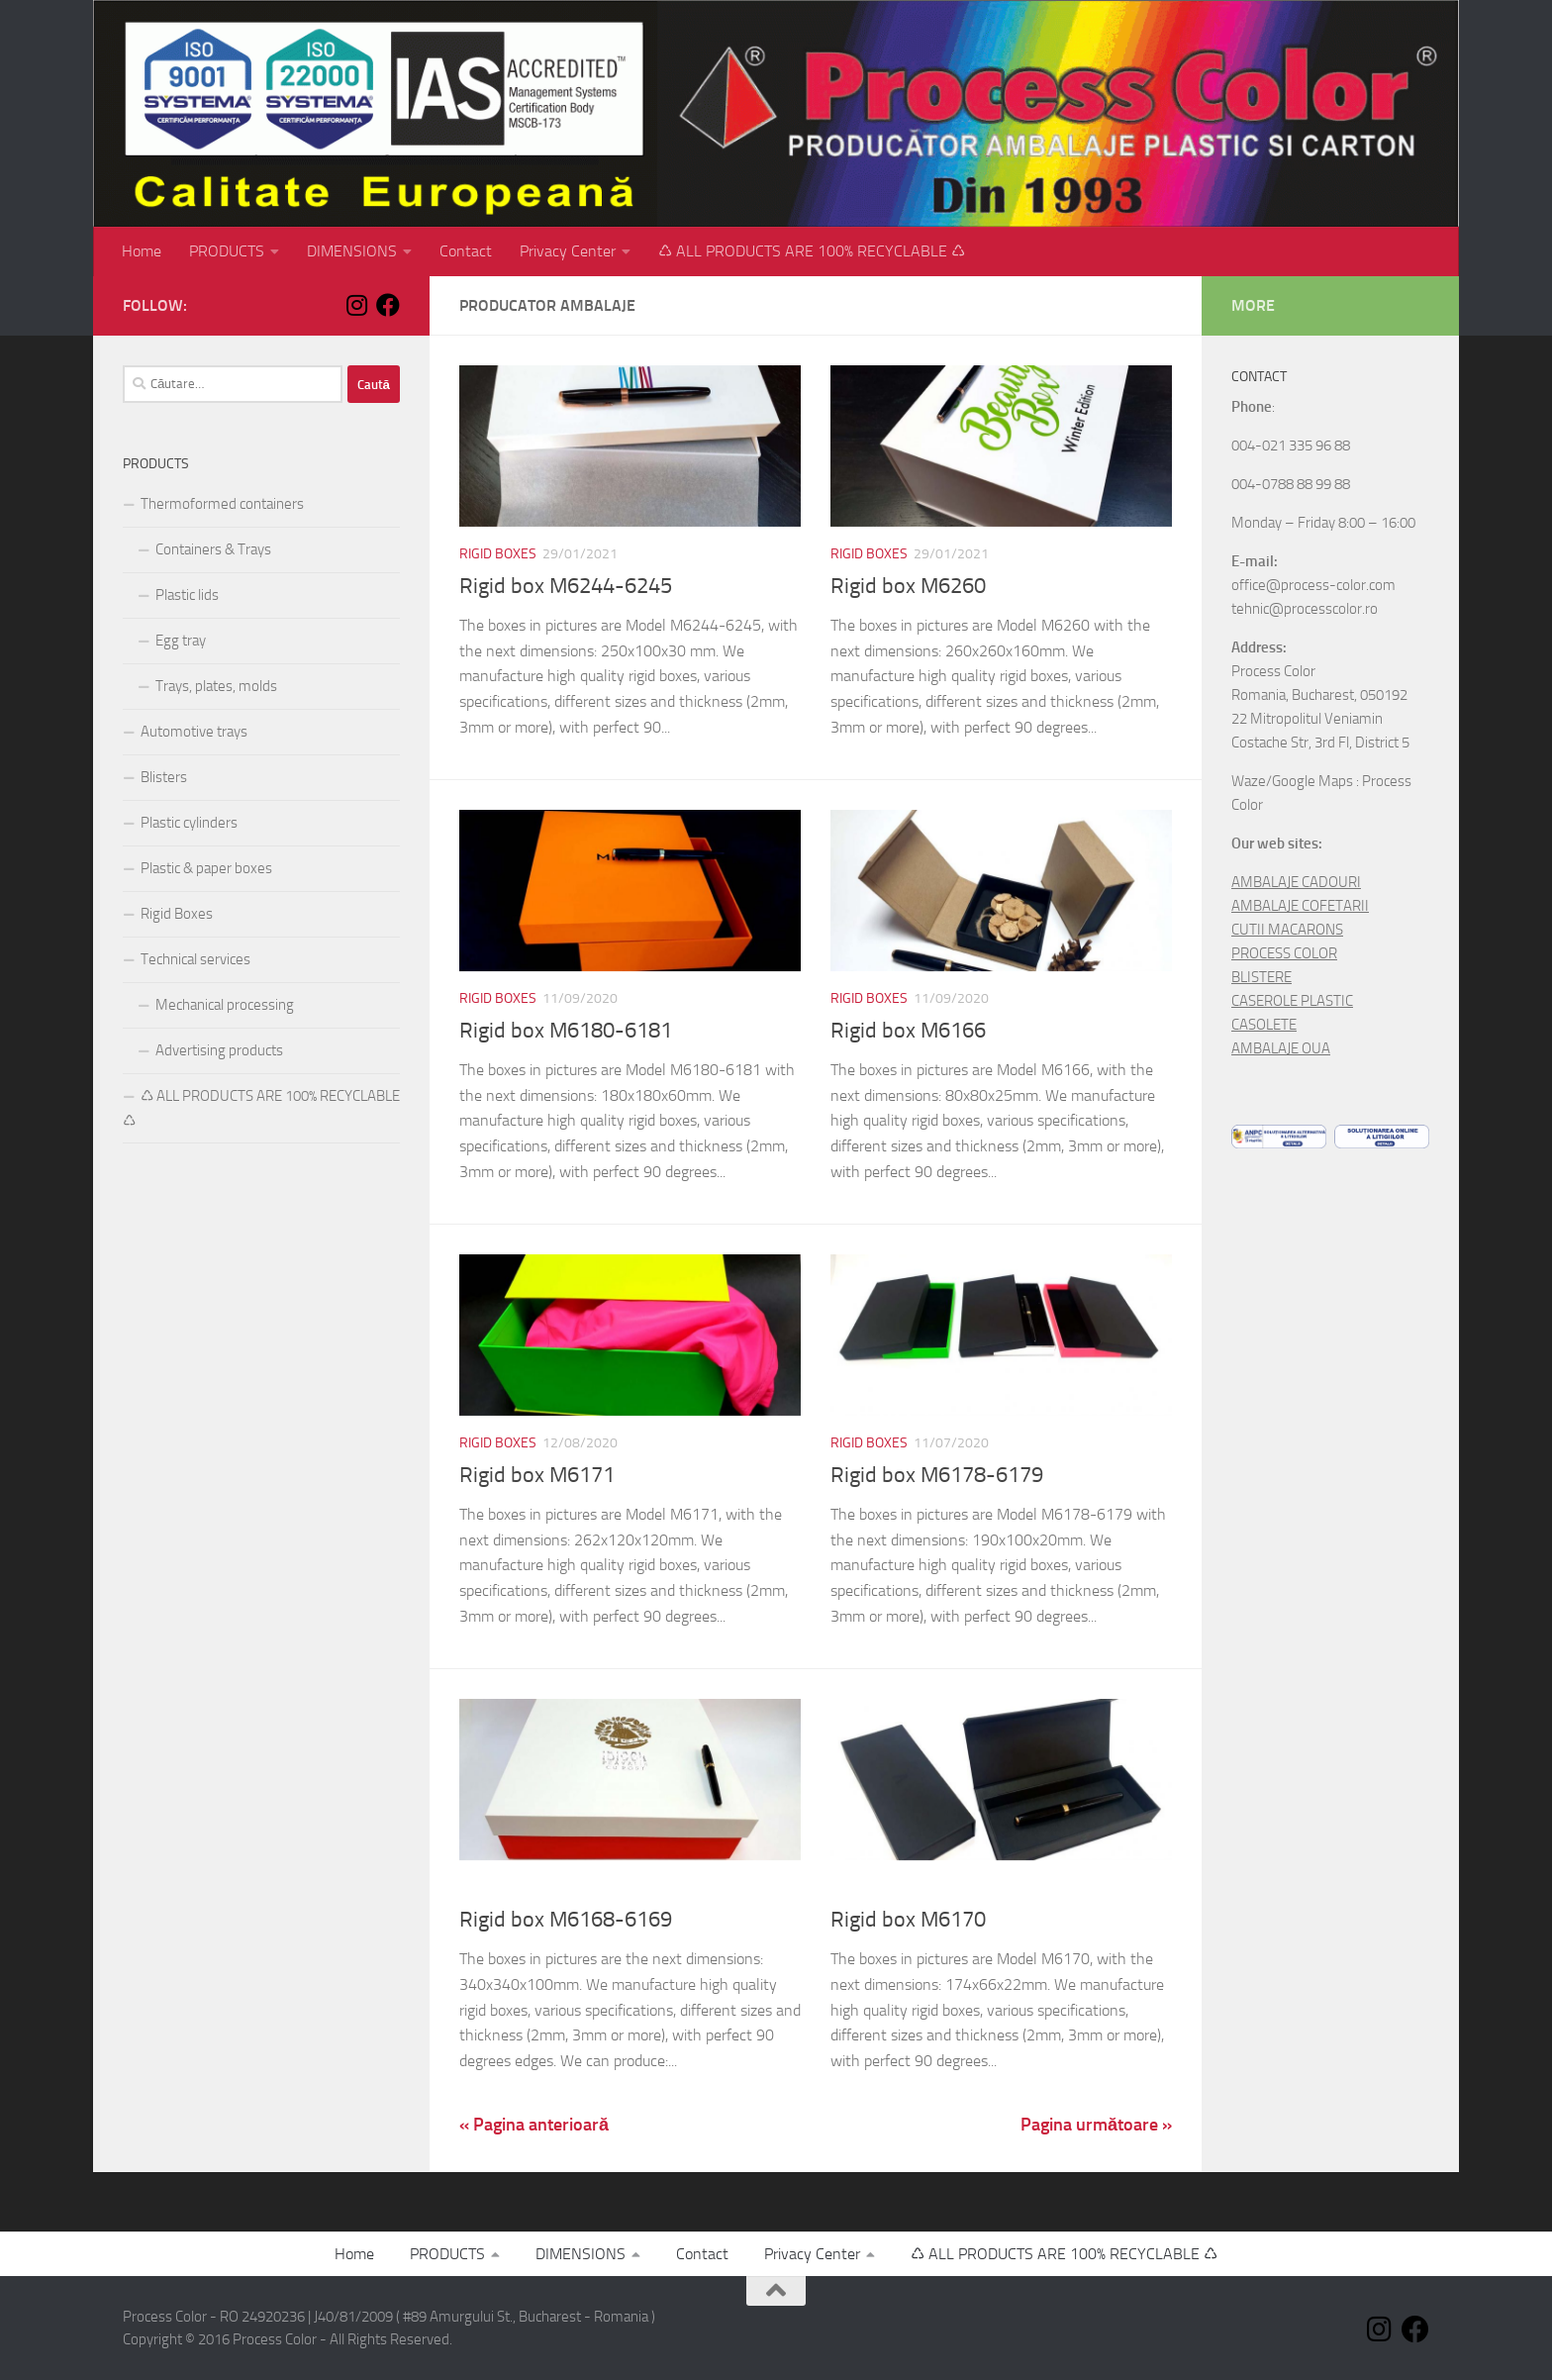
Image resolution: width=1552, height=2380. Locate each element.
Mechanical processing (224, 1005)
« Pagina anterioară (534, 2124)
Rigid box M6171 (537, 1475)
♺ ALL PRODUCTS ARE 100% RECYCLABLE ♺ (811, 251)
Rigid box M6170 (908, 1920)
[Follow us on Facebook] (388, 305)
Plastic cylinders (189, 823)
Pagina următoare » (1096, 2124)
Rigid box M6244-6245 (565, 586)
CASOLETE (1264, 1025)
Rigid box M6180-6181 (565, 1030)
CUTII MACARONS (1287, 930)
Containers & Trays (213, 549)
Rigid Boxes (497, 553)
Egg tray (180, 640)
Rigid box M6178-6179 (936, 1475)
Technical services (195, 959)
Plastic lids (187, 595)
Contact (465, 251)
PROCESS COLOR (1284, 953)
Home (141, 251)
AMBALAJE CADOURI (1296, 882)
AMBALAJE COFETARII (1300, 906)
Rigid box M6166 (908, 1030)
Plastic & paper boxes (206, 868)
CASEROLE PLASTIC (1292, 1001)
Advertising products (219, 1050)
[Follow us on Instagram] (356, 305)
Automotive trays (194, 732)
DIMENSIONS (352, 251)
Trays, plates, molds (216, 686)
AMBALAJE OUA (1280, 1048)
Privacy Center (568, 251)
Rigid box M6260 (908, 586)
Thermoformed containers (222, 504)
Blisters (164, 777)
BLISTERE (1261, 977)
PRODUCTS (226, 251)
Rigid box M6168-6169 (565, 1920)
